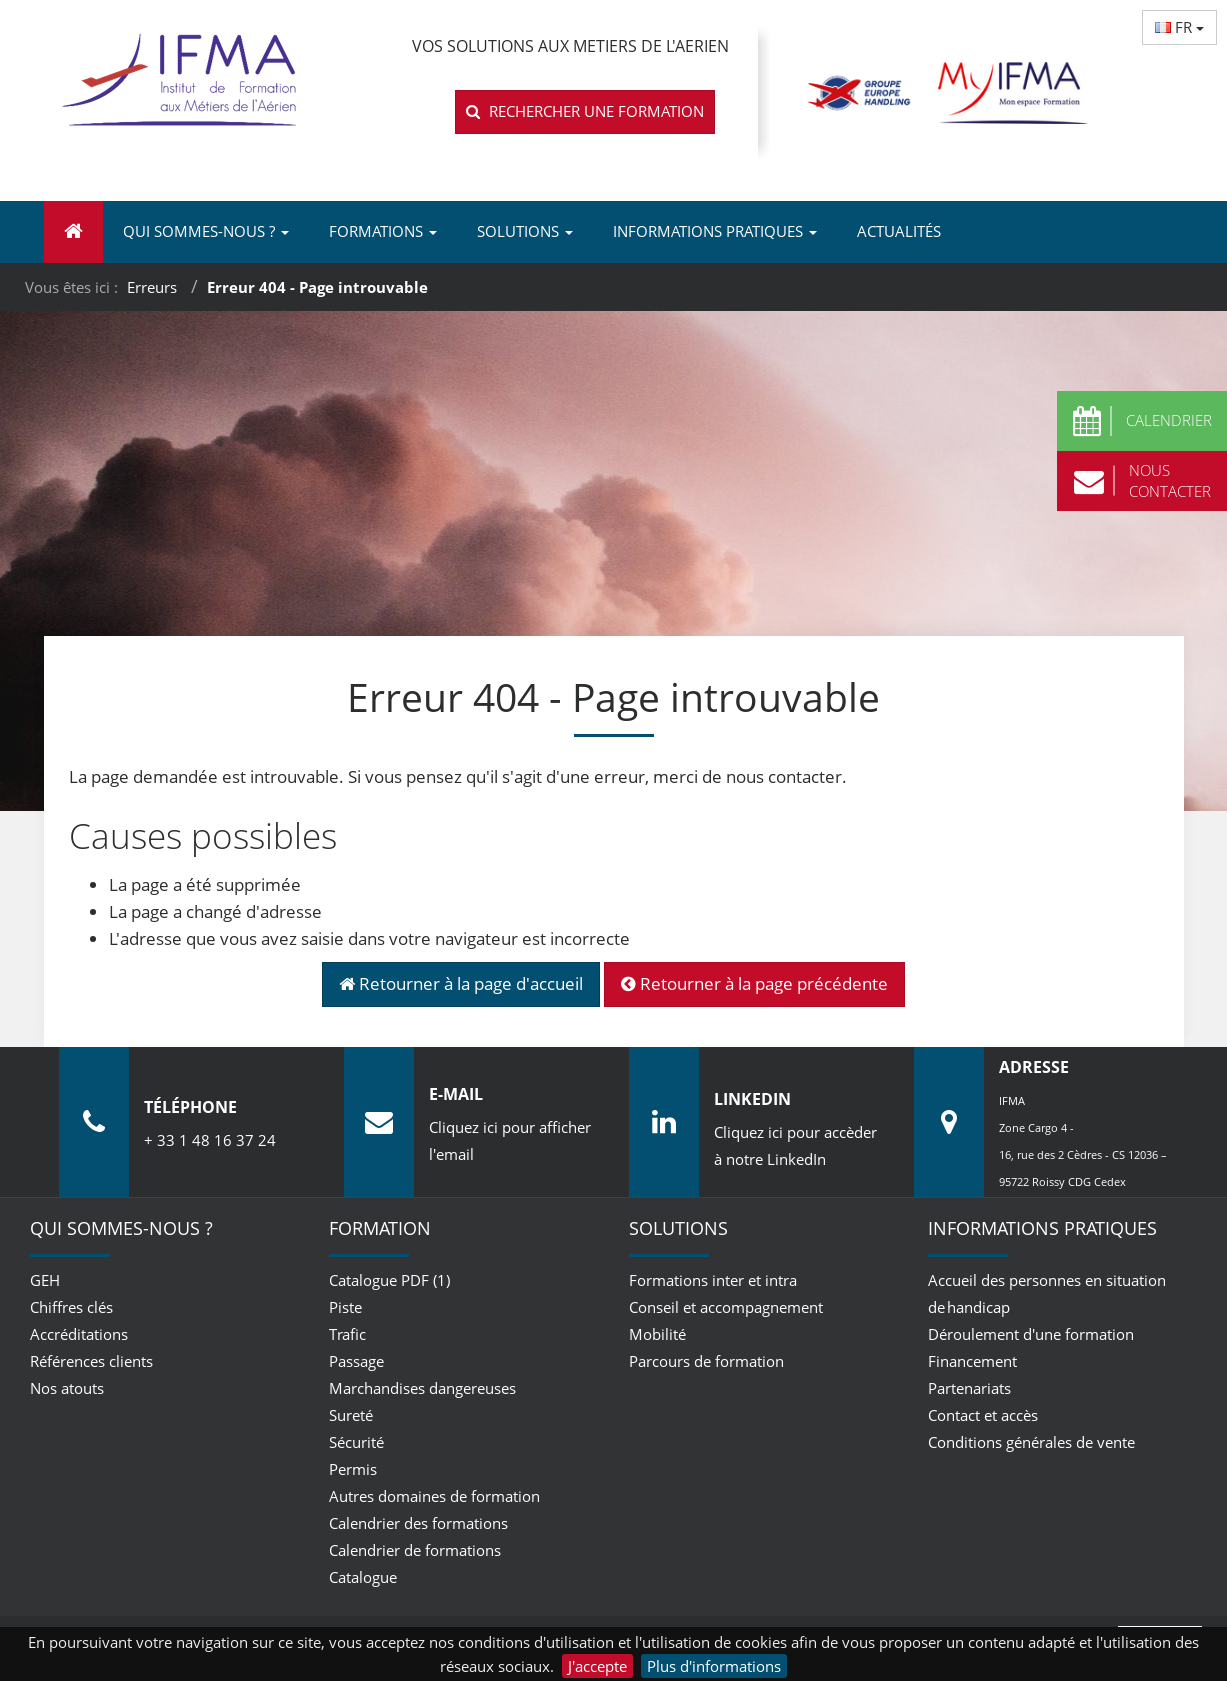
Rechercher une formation (585, 111)
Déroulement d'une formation (1031, 1334)
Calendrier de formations (415, 1550)
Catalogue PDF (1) (389, 1280)
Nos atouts (67, 1388)
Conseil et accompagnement (726, 1307)
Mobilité (657, 1334)
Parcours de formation (706, 1361)
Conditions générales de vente (1031, 1442)
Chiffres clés (71, 1307)
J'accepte (597, 1666)
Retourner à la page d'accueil (461, 983)
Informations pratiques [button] (715, 231)
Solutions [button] (525, 231)
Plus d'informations (714, 1666)
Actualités (899, 231)
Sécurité (356, 1442)
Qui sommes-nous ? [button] (206, 231)
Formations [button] (383, 231)
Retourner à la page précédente (754, 983)
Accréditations (79, 1334)
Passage (356, 1361)
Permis (353, 1469)
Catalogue (363, 1577)
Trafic (347, 1334)
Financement (972, 1361)
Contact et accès (983, 1415)
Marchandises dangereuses (422, 1388)
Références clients (91, 1361)
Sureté (351, 1415)
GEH (45, 1280)
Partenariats (969, 1388)
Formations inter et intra (713, 1280)
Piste (345, 1307)
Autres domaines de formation (434, 1496)
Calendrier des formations (418, 1523)
